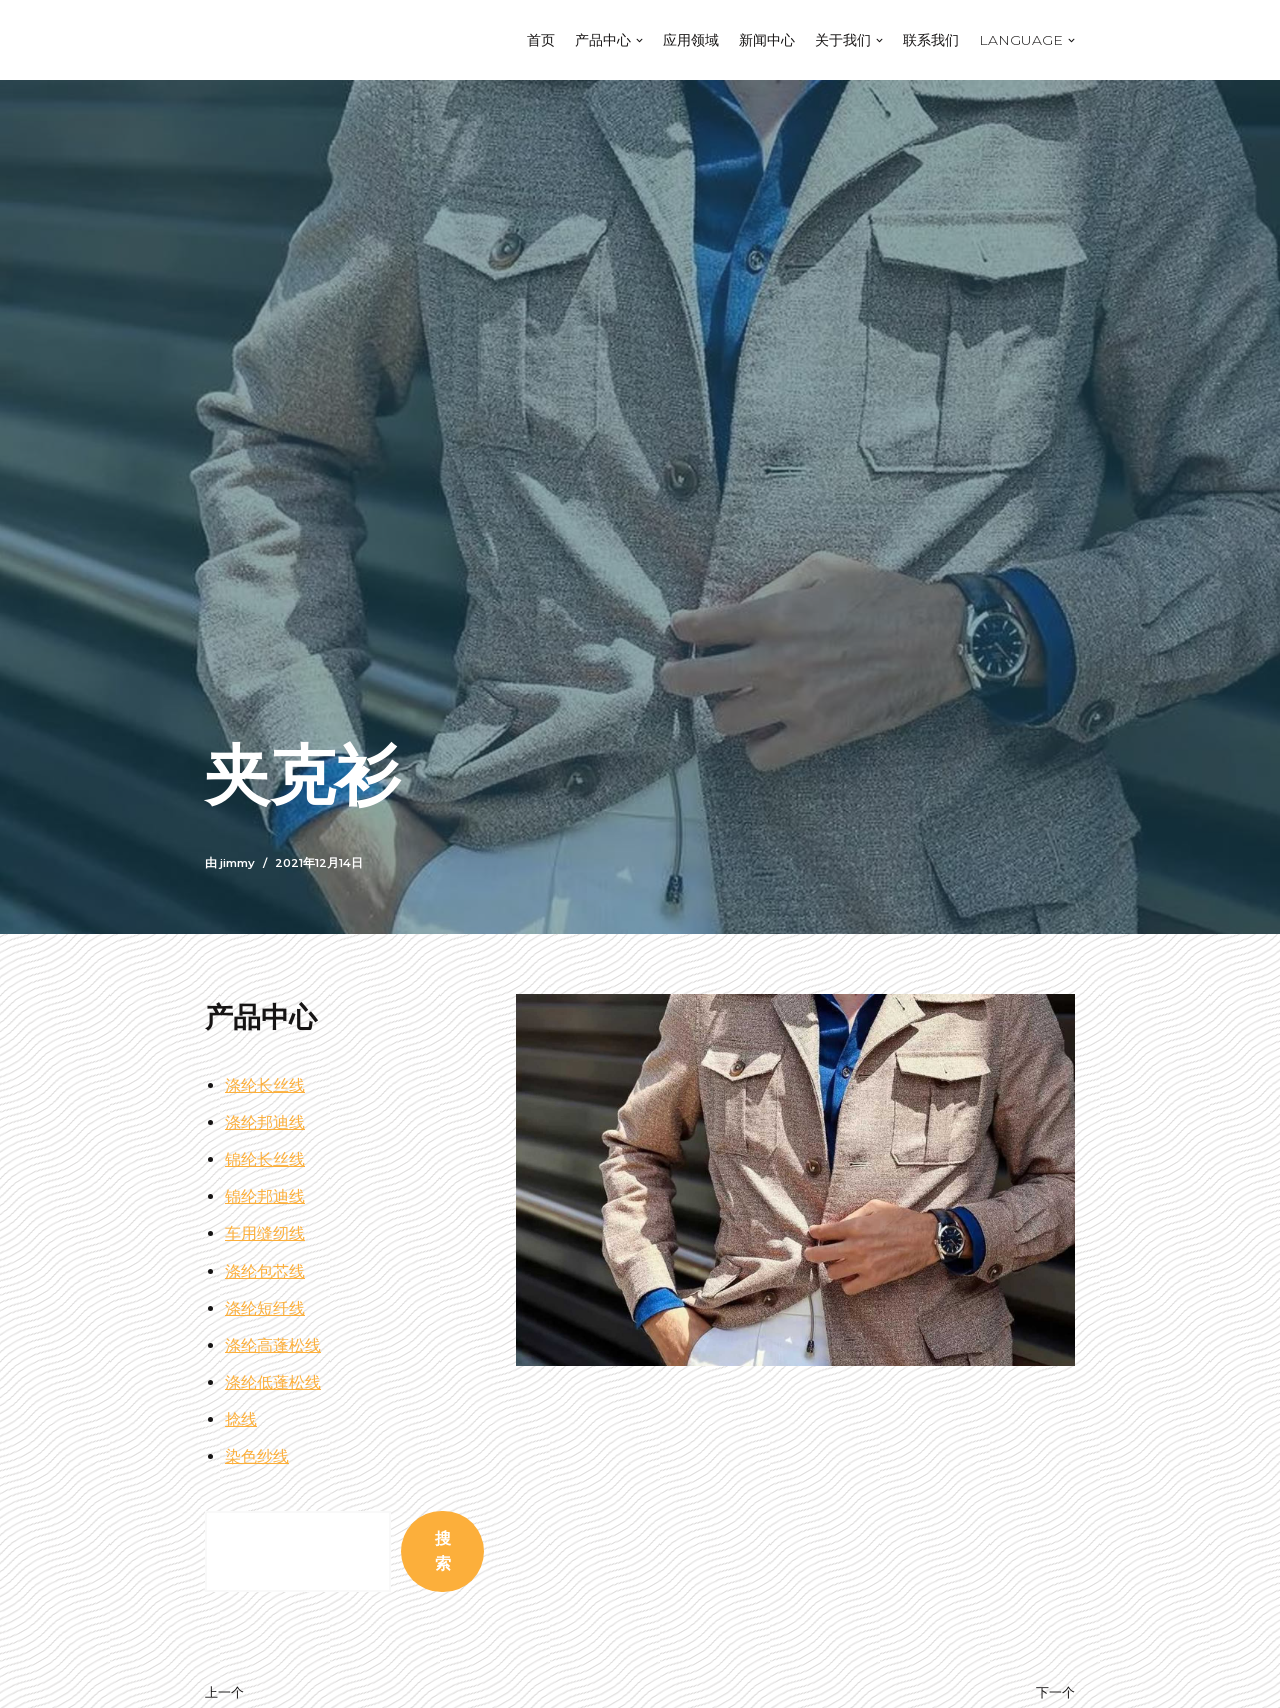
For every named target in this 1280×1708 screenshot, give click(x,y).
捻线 (241, 1419)
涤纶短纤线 (265, 1308)
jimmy (237, 863)
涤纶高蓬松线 (273, 1345)
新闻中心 (767, 40)
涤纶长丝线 (265, 1085)
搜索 (443, 1551)
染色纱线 (257, 1456)
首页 (541, 40)
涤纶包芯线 (265, 1271)
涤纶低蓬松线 (273, 1382)
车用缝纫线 (265, 1233)
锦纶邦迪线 (265, 1196)
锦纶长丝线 (265, 1159)
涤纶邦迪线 (265, 1122)
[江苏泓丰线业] (270, 40)
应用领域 (691, 40)
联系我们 (931, 40)
